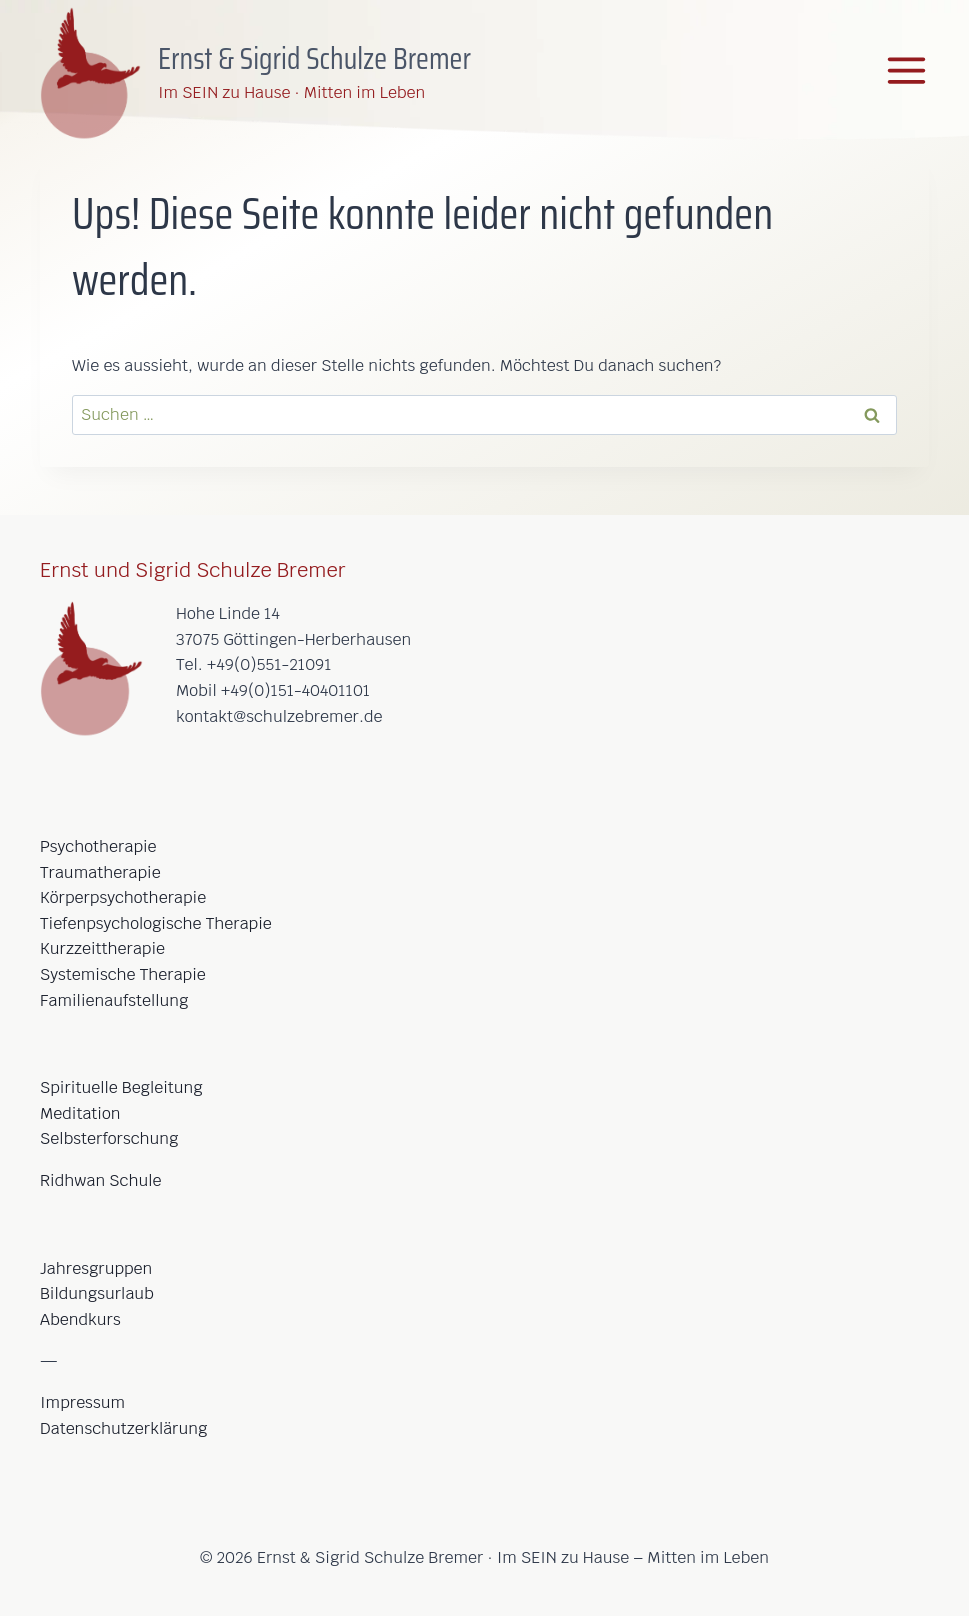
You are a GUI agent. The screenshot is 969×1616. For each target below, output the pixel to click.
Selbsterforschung (109, 1138)
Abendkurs (80, 1319)
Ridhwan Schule (100, 1180)
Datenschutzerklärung (123, 1428)
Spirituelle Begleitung (121, 1087)
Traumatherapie (100, 872)
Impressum (82, 1402)
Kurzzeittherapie (102, 948)
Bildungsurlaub (97, 1293)
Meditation (80, 1113)
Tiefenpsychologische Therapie (156, 923)
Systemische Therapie (123, 974)
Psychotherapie (98, 846)
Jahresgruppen (96, 1268)
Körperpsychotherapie (123, 897)
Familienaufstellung (114, 1000)
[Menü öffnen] (906, 71)
